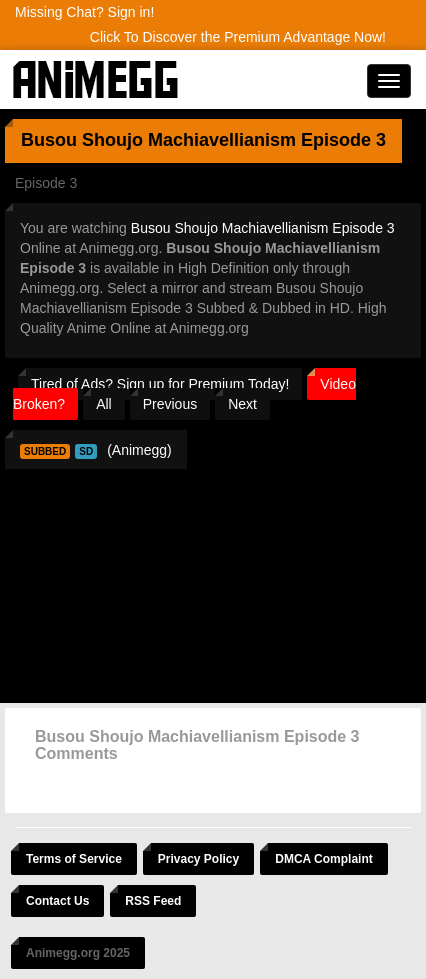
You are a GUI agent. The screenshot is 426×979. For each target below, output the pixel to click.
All (104, 404)
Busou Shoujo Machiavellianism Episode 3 (263, 228)
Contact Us (57, 901)
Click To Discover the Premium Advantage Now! (238, 37)
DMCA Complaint (324, 859)
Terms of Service (74, 859)
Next (242, 404)
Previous (170, 404)
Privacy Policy (198, 859)
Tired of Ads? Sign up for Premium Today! (160, 384)
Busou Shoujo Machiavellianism (158, 140)
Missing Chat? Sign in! (84, 12)
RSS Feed (153, 901)
